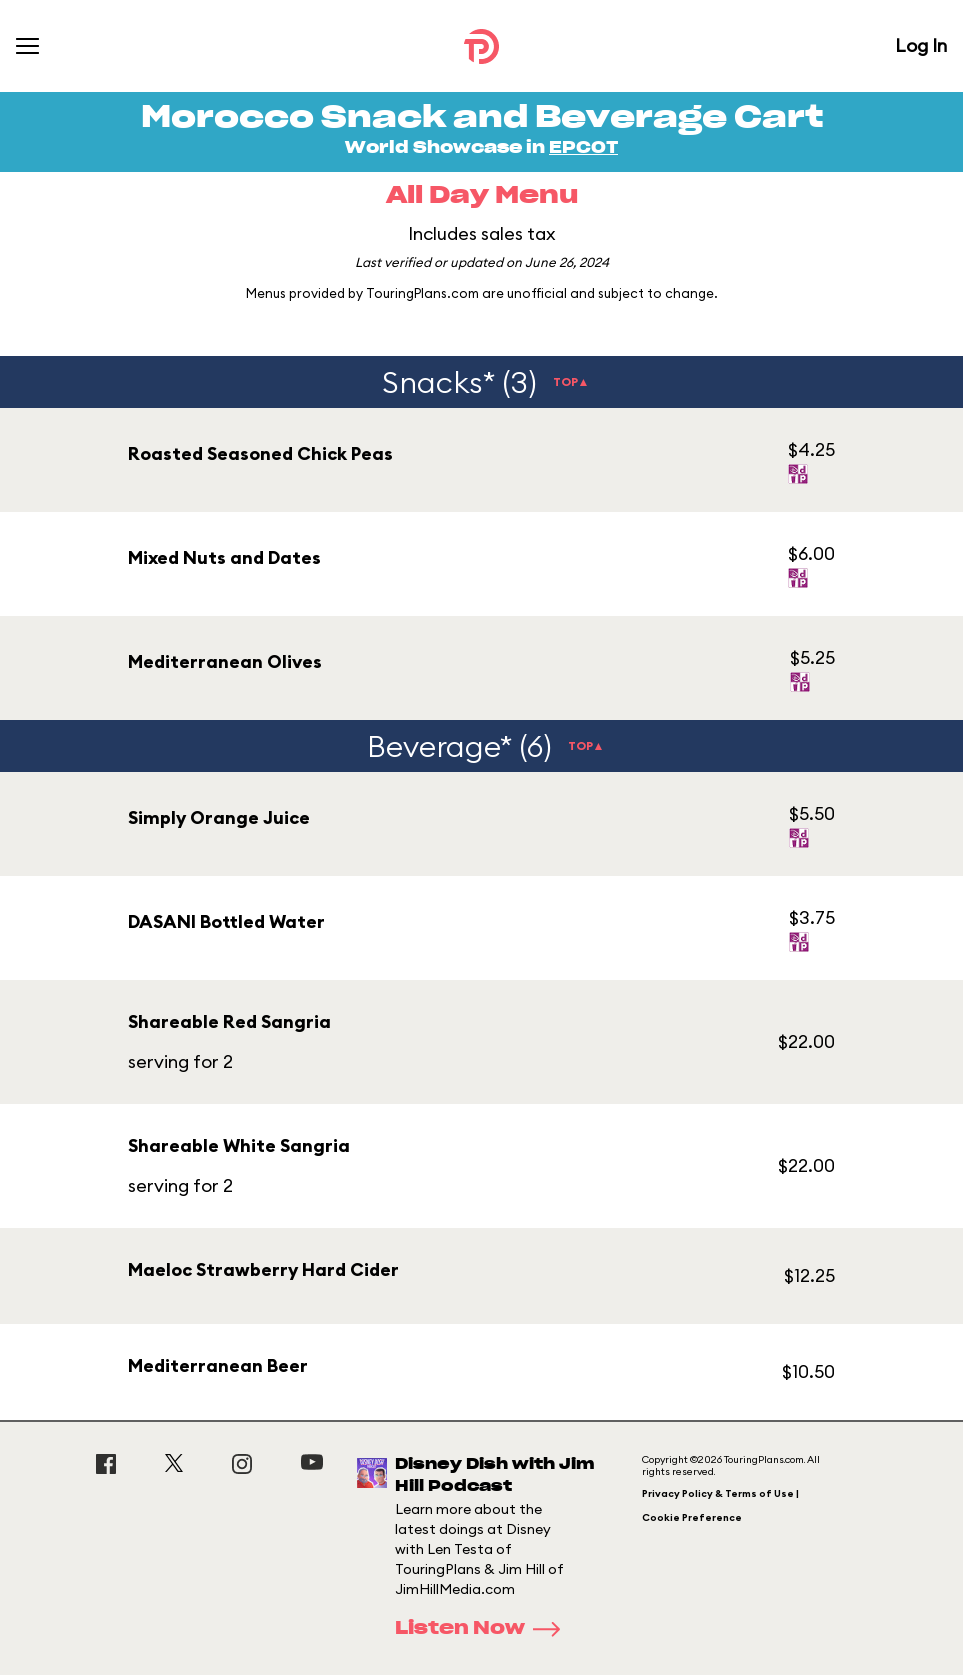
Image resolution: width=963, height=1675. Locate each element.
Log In (921, 45)
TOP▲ (571, 381)
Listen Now (484, 1629)
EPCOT (583, 148)
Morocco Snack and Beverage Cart (482, 118)
